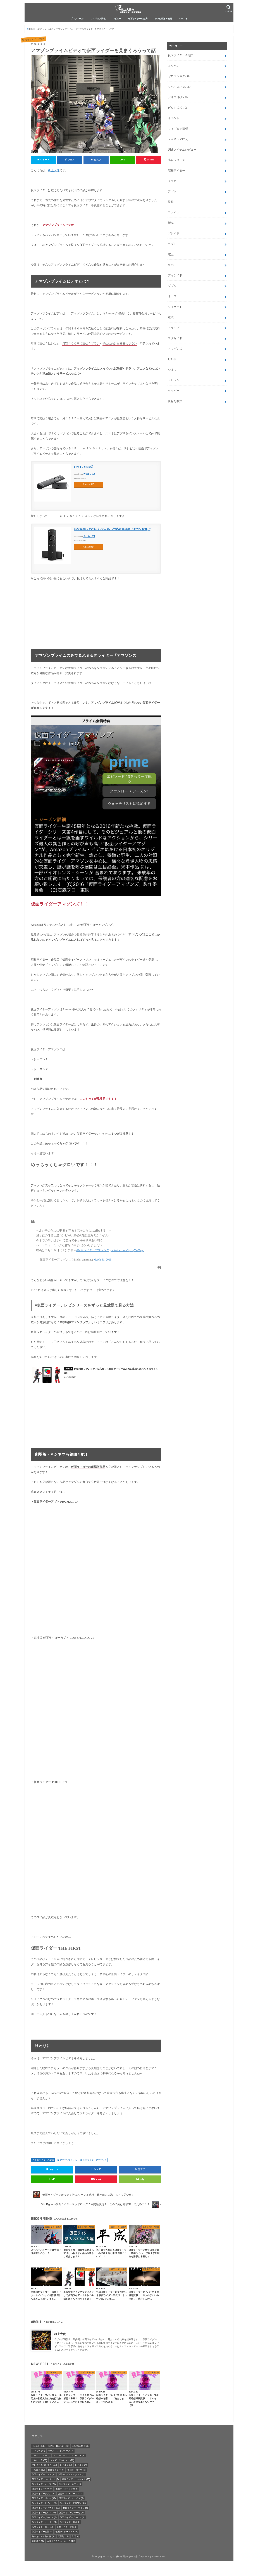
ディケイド (174, 257)
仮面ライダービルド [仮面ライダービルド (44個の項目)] (44, 2522)
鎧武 (170, 295)
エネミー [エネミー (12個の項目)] (38, 2460)
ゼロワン (173, 351)
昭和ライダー (176, 162)
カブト (172, 228)
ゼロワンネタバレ (178, 77)
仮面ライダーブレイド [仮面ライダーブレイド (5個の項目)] (44, 2527)
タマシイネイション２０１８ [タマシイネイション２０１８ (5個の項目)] (69, 2465)
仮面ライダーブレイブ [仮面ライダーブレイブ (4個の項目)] (72, 2527)
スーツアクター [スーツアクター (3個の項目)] (41, 2465)
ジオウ (172, 342)
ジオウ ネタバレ (177, 96)
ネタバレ (173, 67)
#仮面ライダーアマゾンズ (92, 1253)
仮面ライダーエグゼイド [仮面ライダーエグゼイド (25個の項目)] (76, 2489)
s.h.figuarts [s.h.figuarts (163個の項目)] (80, 2455)
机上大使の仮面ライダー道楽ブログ (126, 2566)
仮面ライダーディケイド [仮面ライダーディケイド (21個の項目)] (46, 2517)
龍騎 (170, 190)
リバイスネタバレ (178, 86)
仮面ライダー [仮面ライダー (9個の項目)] (56, 2479)
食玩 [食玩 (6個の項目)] (75, 2546)
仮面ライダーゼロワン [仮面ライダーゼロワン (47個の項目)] (73, 2512)
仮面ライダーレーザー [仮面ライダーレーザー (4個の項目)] (44, 2531)
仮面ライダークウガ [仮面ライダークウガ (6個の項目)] (67, 2498)
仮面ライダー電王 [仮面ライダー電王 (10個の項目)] (43, 2536)
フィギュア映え (177, 133)
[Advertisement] (96, 615)
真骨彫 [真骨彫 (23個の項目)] (63, 2546)
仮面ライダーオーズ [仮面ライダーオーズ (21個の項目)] (44, 2493)
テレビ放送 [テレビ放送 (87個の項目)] (39, 2470)
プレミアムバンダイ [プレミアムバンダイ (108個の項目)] (44, 2474)
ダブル (172, 266)
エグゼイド (174, 313)
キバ (170, 247)
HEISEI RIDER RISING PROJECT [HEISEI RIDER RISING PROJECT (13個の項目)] (50, 2455)
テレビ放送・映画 (163, 22)
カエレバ (88, 477)
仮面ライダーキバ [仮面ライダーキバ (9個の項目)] (42, 2498)
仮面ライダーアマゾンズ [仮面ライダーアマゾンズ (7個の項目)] (71, 2484)
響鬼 (170, 209)
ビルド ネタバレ (177, 105)
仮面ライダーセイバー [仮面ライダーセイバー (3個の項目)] (44, 2512)
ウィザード (174, 285)
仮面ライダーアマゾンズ (94, 2165)
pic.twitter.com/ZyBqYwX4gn (127, 1253)
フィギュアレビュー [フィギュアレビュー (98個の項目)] (62, 2470)
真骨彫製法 (174, 370)
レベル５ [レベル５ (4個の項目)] (81, 2474)
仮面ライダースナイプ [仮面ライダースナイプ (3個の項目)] (71, 2508)
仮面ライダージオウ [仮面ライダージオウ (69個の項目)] (44, 2508)
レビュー (117, 22)
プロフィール (76, 22)
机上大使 (53, 174)
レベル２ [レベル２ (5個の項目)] (66, 2474)
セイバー (173, 361)
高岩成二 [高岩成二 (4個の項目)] (38, 2550)
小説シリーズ (176, 152)
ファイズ (173, 200)
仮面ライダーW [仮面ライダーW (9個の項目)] (76, 2479)
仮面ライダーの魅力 (138, 22)
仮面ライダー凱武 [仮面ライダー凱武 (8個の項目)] (70, 2531)
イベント (183, 22)
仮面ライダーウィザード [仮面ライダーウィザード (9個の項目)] (45, 2489)
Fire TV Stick (82, 470)
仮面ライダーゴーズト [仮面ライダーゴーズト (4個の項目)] (70, 2503)
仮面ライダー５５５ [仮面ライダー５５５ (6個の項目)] (67, 2541)
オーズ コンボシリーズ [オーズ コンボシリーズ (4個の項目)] (60, 2460)
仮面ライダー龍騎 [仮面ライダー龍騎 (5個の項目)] (42, 2541)
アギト (172, 181)
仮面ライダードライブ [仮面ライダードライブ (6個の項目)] (75, 2517)
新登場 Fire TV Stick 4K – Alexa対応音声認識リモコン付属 (111, 532)
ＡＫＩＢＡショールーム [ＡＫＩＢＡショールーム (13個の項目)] (61, 2550)
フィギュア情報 (98, 22)
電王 (170, 238)
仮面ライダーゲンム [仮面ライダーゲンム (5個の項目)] (43, 2503)
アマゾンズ (174, 323)
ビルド (172, 332)
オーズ (172, 276)
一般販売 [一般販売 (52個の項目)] (38, 2479)
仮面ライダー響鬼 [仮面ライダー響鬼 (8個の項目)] (67, 2536)
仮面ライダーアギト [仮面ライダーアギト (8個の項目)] (43, 2484)
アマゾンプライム (68, 2165)
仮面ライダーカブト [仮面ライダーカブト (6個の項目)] (70, 2493)
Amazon (87, 487)
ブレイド (173, 219)
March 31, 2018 (102, 1262)
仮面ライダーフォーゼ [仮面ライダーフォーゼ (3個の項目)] (71, 2522)
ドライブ (173, 304)
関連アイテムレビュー (181, 143)
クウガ (172, 171)
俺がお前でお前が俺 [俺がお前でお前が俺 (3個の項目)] (43, 2546)
